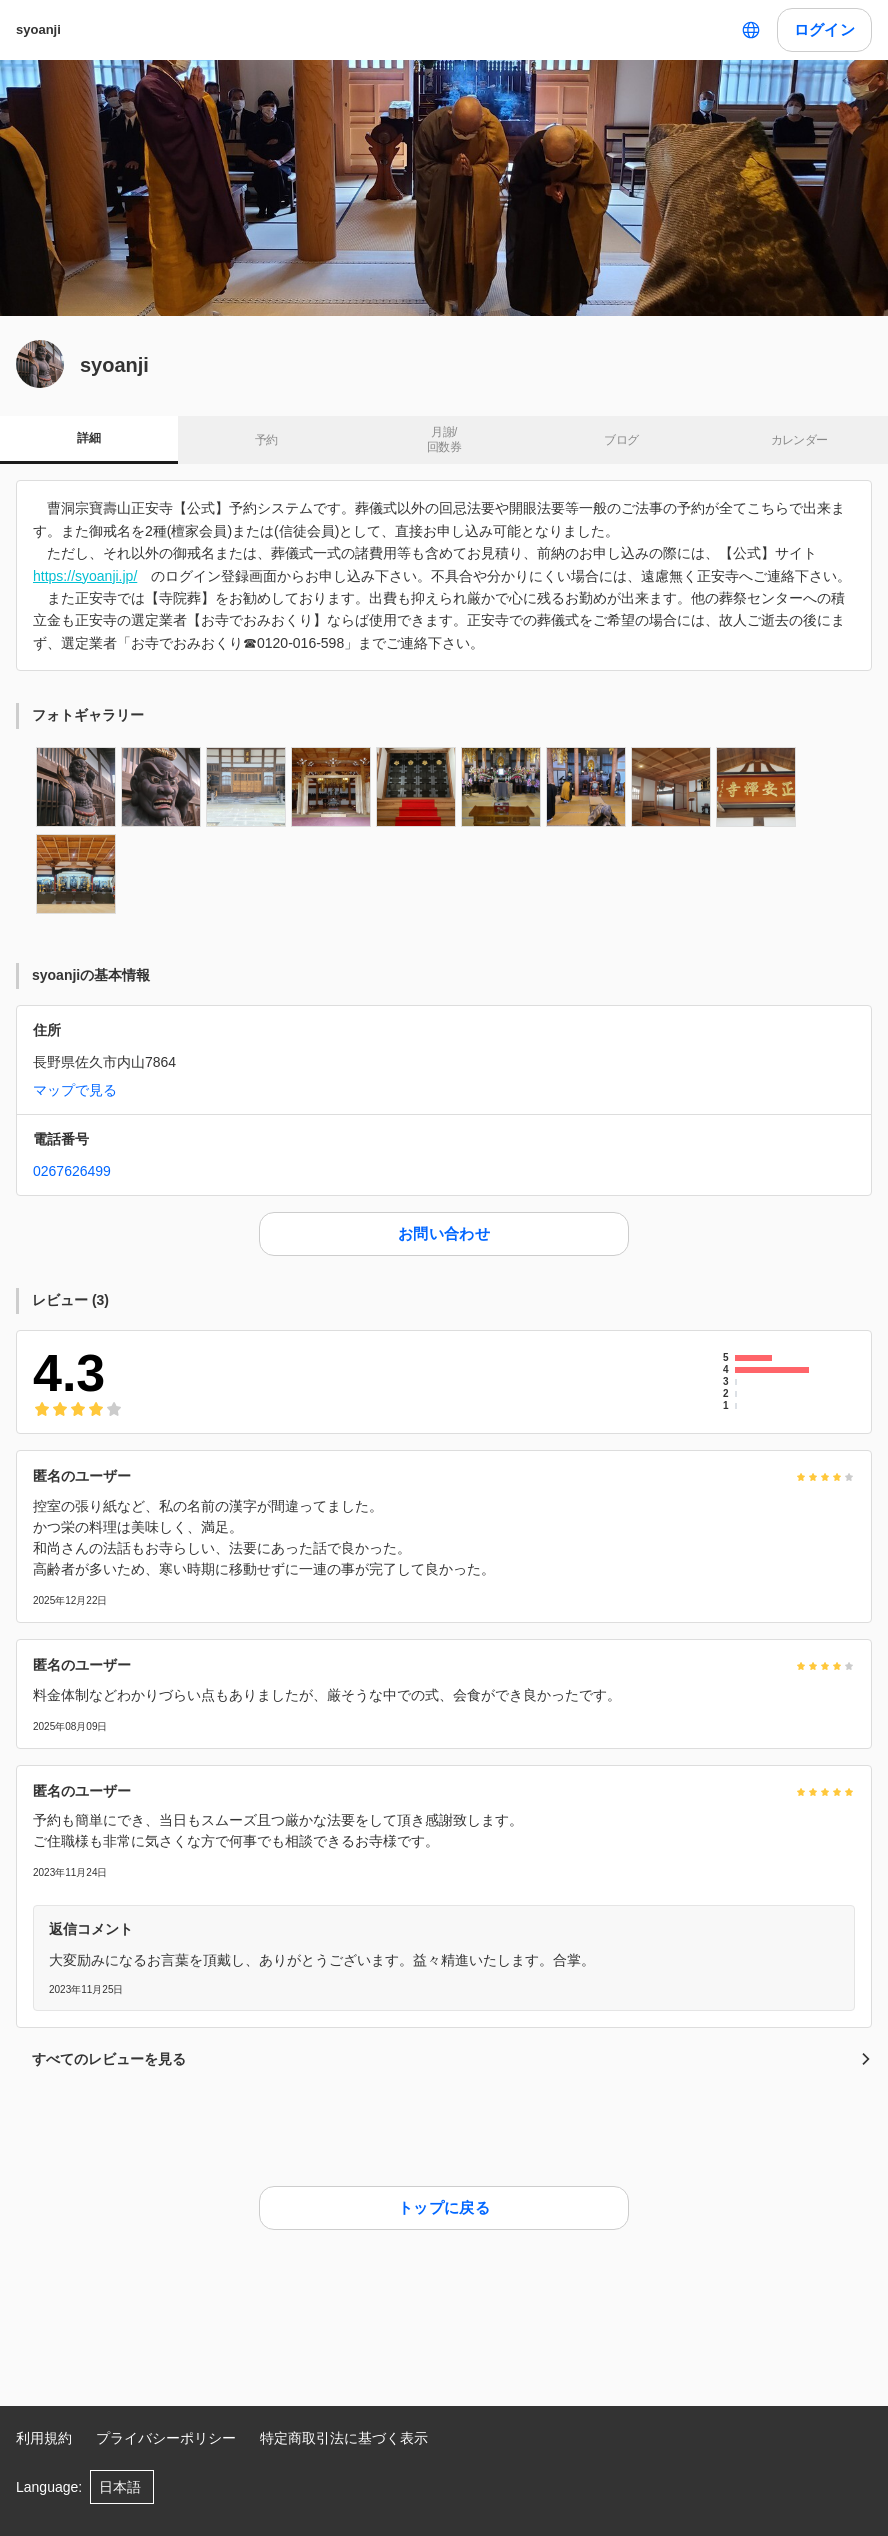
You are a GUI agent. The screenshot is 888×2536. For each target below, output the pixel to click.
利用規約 (44, 2438)
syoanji (38, 29)
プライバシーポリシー (166, 2438)
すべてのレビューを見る (452, 2059)
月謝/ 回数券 (444, 440)
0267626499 (72, 1171)
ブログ (621, 440)
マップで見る (75, 1090)
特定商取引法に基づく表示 (344, 2438)
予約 (266, 440)
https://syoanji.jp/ (85, 576)
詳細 (88, 438)
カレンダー (799, 440)
